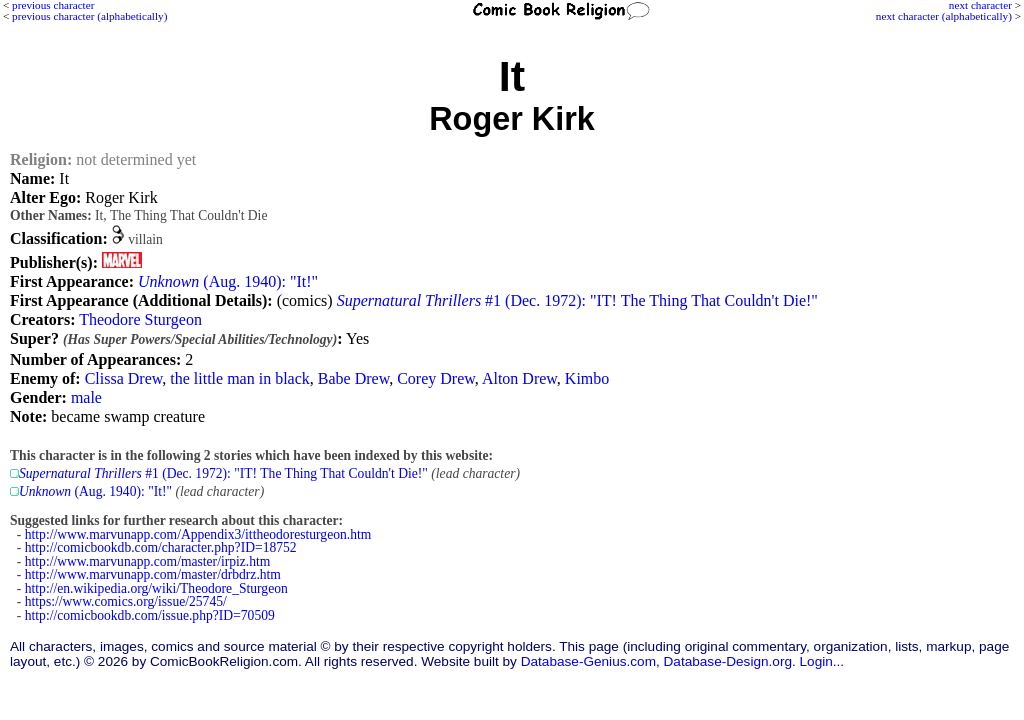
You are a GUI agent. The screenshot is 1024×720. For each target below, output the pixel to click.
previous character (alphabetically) (89, 16)
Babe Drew (353, 378)
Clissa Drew (124, 378)
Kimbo (587, 378)
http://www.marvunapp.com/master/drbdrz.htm (153, 574)
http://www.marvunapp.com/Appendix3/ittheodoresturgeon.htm (198, 534)
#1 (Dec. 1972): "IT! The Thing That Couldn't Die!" (577, 300)
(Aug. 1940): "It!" (228, 281)
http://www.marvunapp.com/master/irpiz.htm (148, 561)
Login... (822, 661)
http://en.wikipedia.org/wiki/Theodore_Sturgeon (156, 588)
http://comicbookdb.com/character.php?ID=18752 (161, 547)
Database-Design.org (728, 661)
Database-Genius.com (588, 661)
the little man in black (240, 378)
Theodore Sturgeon (140, 319)
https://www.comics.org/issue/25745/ (126, 601)
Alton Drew (519, 378)
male (86, 397)
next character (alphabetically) (944, 16)
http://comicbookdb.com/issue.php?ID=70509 (150, 615)
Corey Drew (436, 378)
